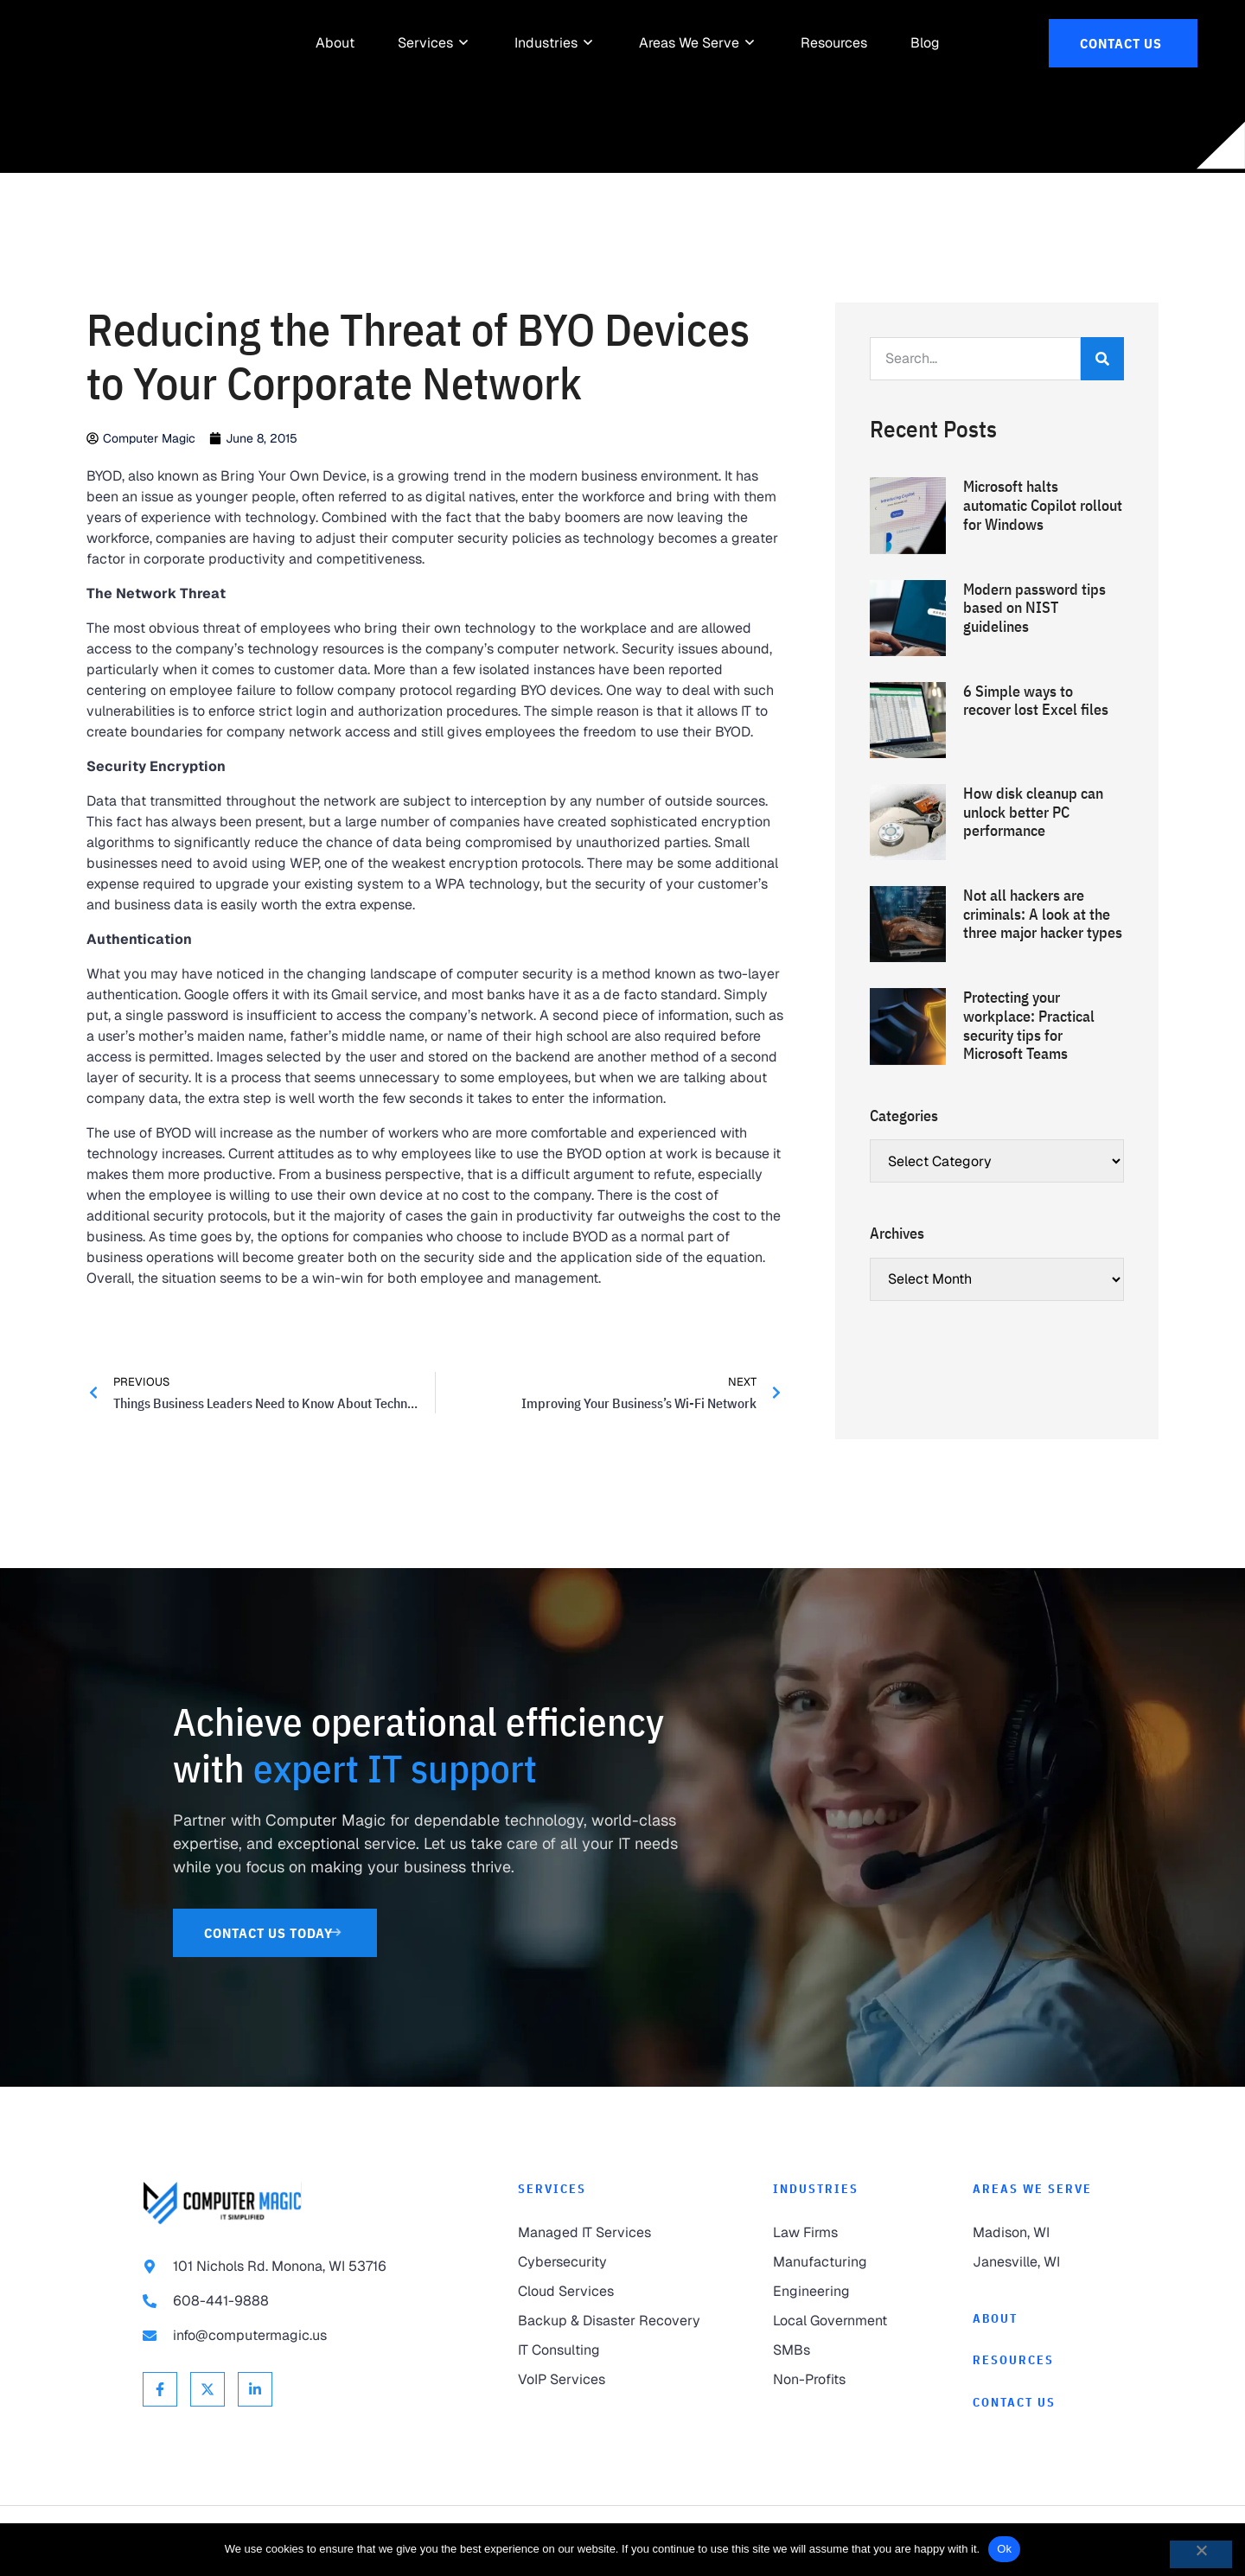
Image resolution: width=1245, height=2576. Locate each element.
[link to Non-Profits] (838, 2379)
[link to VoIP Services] (611, 2379)
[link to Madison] (1037, 2232)
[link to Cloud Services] (611, 2291)
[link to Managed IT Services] (611, 2232)
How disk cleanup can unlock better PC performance (1033, 811)
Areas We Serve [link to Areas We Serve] (1032, 2189)
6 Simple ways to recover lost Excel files (1035, 700)
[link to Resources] (834, 43)
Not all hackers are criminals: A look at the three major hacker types (1042, 913)
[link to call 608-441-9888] (296, 2301)
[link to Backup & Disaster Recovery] (611, 2321)
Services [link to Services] (552, 2189)
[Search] (1102, 358)
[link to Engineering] (838, 2291)
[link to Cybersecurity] (611, 2262)
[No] (1201, 2554)
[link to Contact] (1037, 2402)
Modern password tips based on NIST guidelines (1034, 607)
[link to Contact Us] (1123, 43)
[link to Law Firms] (838, 2232)
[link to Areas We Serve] (689, 43)
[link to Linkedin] (255, 2389)
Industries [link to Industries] (816, 2189)
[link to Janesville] (1037, 2262)
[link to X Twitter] (207, 2389)
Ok (1004, 2548)
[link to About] (335, 43)
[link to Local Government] (838, 2321)
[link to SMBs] (838, 2350)
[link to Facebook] (160, 2389)
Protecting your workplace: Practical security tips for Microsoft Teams (1029, 1025)
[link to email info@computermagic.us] (296, 2335)
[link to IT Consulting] (611, 2350)
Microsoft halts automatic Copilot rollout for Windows (1042, 504)
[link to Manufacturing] (838, 2262)
